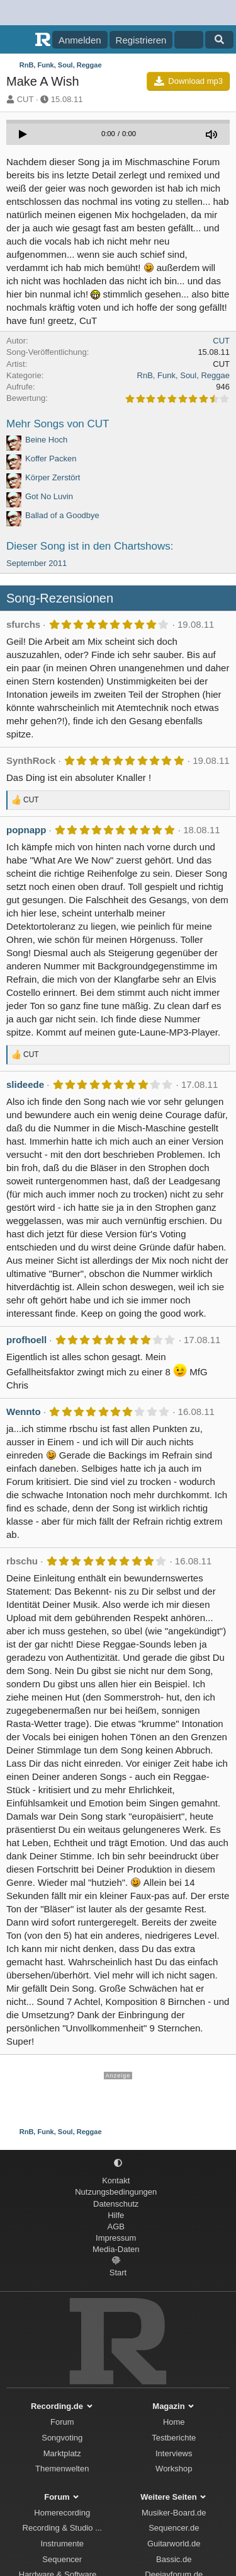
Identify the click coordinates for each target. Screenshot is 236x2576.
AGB (116, 2226)
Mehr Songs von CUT (57, 424)
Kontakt (116, 2180)
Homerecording (62, 2512)
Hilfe (116, 2215)
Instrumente (62, 2543)
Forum (62, 2422)
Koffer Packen (50, 458)
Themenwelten (62, 2468)
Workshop (173, 2468)
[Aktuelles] (188, 40)
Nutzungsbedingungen (116, 2192)
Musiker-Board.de (174, 2512)
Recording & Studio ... (62, 2528)
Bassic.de (173, 2559)
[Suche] (219, 40)
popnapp (26, 829)
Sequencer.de (174, 2528)
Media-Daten (116, 2249)
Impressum (116, 2238)
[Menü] (17, 39)
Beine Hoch (46, 439)
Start (118, 2272)
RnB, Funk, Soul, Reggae (183, 375)
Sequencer (62, 2559)
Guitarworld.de (174, 2543)
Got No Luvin (49, 496)
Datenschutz (115, 2204)
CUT (25, 99)
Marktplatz (62, 2453)
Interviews (174, 2453)
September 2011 (36, 563)
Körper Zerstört (52, 477)
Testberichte (174, 2437)
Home (174, 2422)
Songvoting (62, 2437)
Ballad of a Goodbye (62, 515)
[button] (118, 2163)
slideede (25, 1084)
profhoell (26, 1339)
